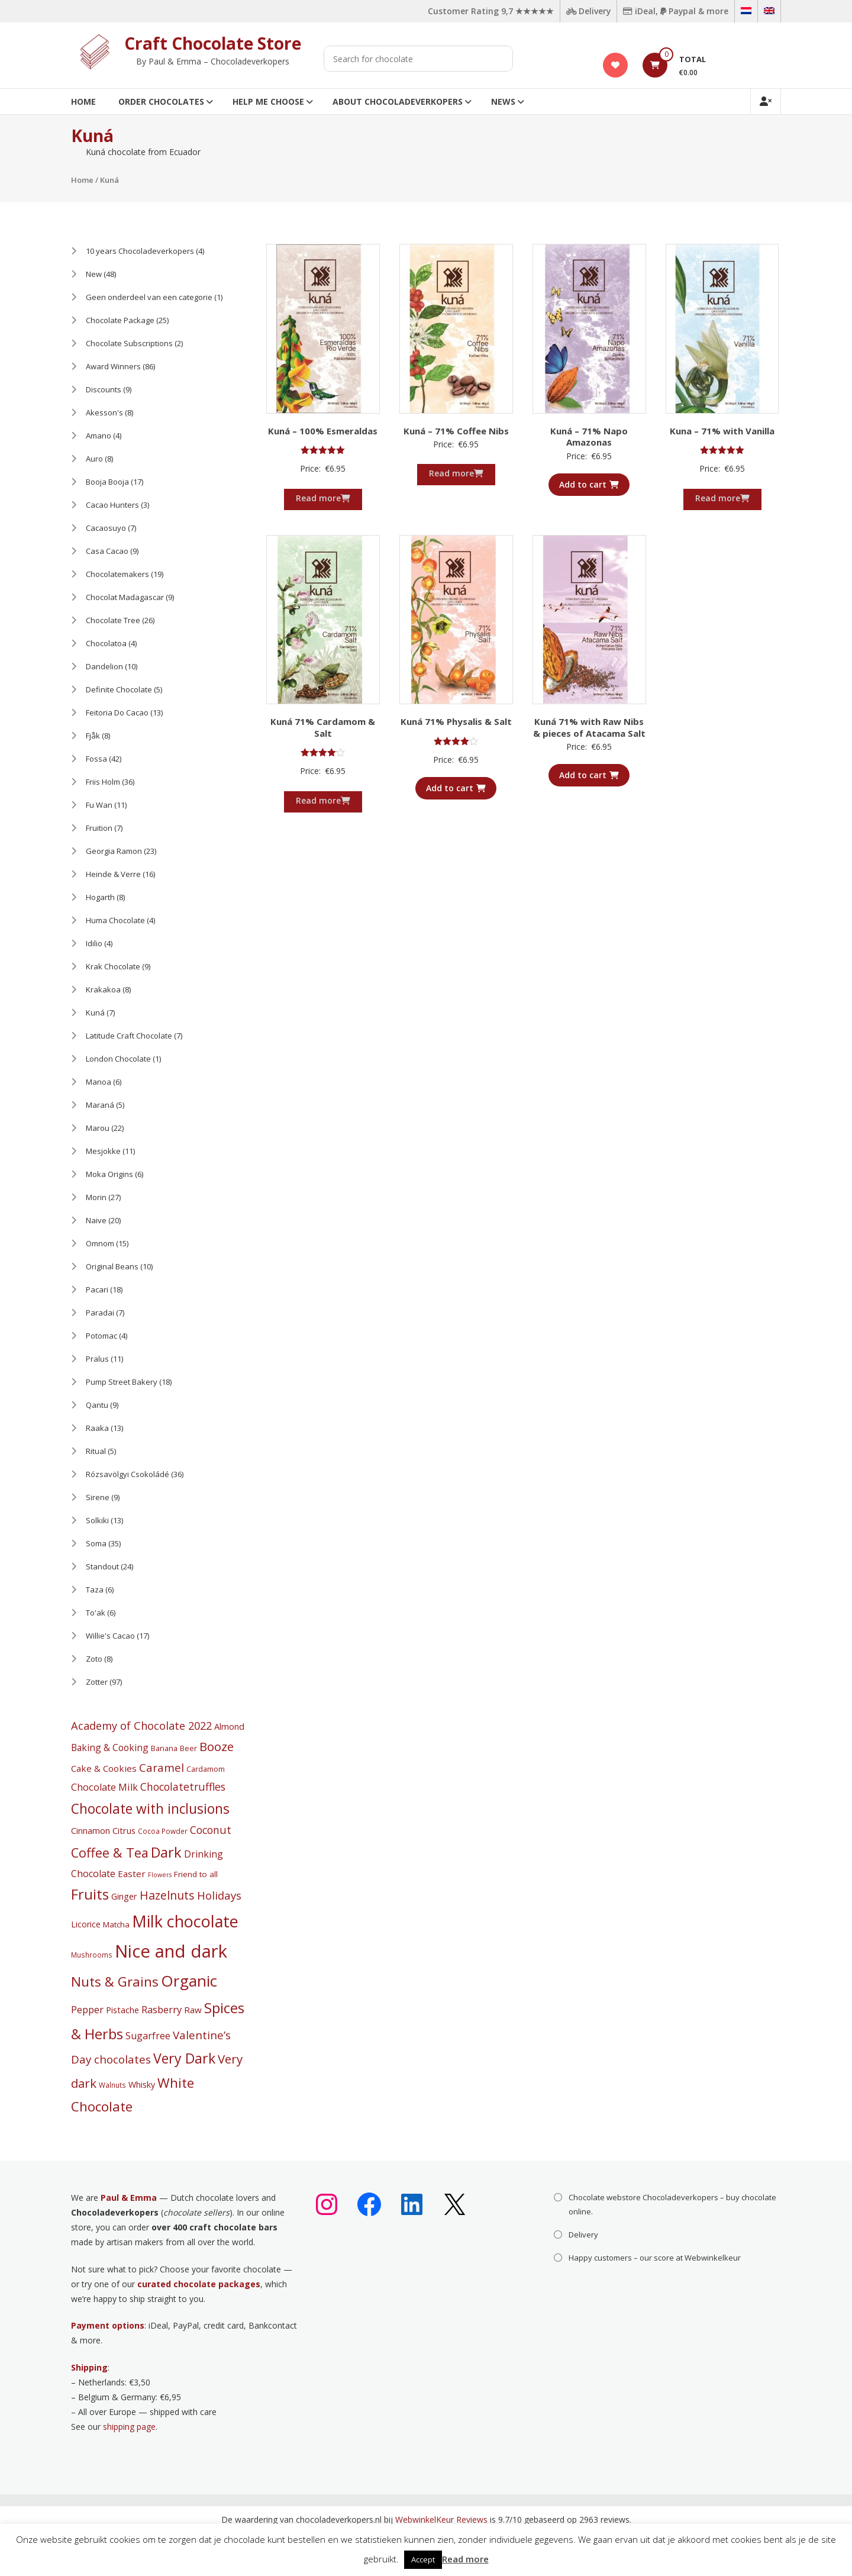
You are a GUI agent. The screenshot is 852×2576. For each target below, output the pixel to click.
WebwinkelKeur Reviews (441, 2519)
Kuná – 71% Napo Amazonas (589, 437)
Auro (94, 458)
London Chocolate (118, 1058)
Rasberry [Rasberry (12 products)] (161, 2009)
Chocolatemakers (117, 574)
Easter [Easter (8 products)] (132, 1873)
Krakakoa (103, 989)
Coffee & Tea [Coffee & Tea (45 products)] (110, 1852)
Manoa (98, 1081)
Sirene (97, 1497)
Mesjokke (103, 1151)
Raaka (97, 1428)
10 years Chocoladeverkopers (140, 251)
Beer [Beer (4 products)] (188, 1748)
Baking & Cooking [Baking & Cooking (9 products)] (110, 1747)
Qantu (97, 1405)
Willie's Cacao (110, 1635)
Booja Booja (107, 481)
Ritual (96, 1451)
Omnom (100, 1243)
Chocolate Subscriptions (129, 343)
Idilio (94, 943)
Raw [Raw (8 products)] (193, 2010)
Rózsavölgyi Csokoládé (127, 1474)
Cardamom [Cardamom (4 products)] (205, 1768)
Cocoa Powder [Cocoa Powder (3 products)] (163, 1831)
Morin (96, 1197)
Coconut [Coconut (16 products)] (210, 1830)
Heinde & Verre (113, 874)
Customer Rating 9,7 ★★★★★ (488, 11)
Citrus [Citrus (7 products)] (123, 1830)
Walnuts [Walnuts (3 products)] (112, 2085)
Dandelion (104, 666)
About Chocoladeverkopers (398, 101)
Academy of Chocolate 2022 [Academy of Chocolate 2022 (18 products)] (141, 1726)
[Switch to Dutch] (746, 11)
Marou (97, 1128)
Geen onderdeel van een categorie (149, 297)
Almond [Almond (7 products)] (229, 1726)
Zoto (94, 1658)
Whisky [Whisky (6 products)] (141, 2084)
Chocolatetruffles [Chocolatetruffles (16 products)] (182, 1786)
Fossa (96, 758)
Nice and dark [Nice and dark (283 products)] (171, 1951)
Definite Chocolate (119, 689)
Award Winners (113, 366)
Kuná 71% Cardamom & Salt (322, 727)
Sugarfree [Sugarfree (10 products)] (147, 2035)
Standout (102, 1566)
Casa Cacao (107, 551)
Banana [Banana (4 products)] (164, 1748)
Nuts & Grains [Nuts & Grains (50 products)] (115, 1981)
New (94, 274)
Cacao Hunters (112, 504)
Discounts (103, 389)
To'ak (95, 1612)
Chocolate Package (120, 320)
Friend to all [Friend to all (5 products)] (196, 1874)
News (503, 101)
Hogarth (100, 897)
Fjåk (93, 735)
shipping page (129, 2426)
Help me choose (268, 101)
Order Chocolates (161, 101)
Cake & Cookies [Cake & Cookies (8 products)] (104, 1768)
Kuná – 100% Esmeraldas (322, 431)
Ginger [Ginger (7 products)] (124, 1896)
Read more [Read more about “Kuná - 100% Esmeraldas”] (323, 498)
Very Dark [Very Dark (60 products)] (184, 2058)
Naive (96, 1220)
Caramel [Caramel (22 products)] (161, 1767)
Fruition (99, 828)
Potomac (101, 1335)
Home (83, 101)
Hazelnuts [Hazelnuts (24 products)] (167, 1895)
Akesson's (104, 412)
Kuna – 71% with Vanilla (722, 431)
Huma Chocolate (115, 920)
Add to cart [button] (589, 484)
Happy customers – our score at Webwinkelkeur (655, 2257)
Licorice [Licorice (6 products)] (86, 1924)
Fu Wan (99, 804)
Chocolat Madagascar (125, 597)
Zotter (97, 1682)
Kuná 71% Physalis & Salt (456, 721)
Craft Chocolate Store (212, 43)
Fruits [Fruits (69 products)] (90, 1894)
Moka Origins (109, 1174)
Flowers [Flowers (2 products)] (160, 1875)
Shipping (89, 2367)
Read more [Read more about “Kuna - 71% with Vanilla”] (722, 498)
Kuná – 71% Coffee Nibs (456, 431)
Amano (98, 435)
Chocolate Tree (113, 620)
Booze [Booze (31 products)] (216, 1746)
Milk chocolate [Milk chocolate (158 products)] (185, 1921)
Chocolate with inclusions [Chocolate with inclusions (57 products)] (150, 1809)
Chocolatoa (106, 643)
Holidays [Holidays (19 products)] (219, 1895)
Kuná (95, 1012)
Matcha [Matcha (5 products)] (116, 1924)
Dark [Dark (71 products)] (166, 1852)
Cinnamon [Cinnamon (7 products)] (90, 1830)
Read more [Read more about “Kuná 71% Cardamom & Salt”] (323, 800)
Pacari (97, 1289)
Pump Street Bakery (121, 1381)
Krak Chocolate (113, 966)
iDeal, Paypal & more (675, 11)
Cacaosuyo (106, 528)
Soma (96, 1543)
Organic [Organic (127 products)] (189, 1980)
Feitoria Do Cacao (117, 712)
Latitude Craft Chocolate (129, 1035)
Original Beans (112, 1266)
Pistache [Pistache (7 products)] (122, 2010)
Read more (465, 2559)
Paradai (100, 1312)
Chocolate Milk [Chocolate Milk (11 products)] (104, 1787)
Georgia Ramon (114, 851)
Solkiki (97, 1520)
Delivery (586, 11)
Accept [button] (423, 2559)
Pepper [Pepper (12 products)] (87, 2009)
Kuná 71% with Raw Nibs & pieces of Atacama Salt (589, 727)
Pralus (97, 1358)
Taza (95, 1589)
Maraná (100, 1105)
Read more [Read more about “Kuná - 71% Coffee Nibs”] (456, 473)
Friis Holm (103, 781)
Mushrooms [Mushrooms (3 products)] (91, 1954)
